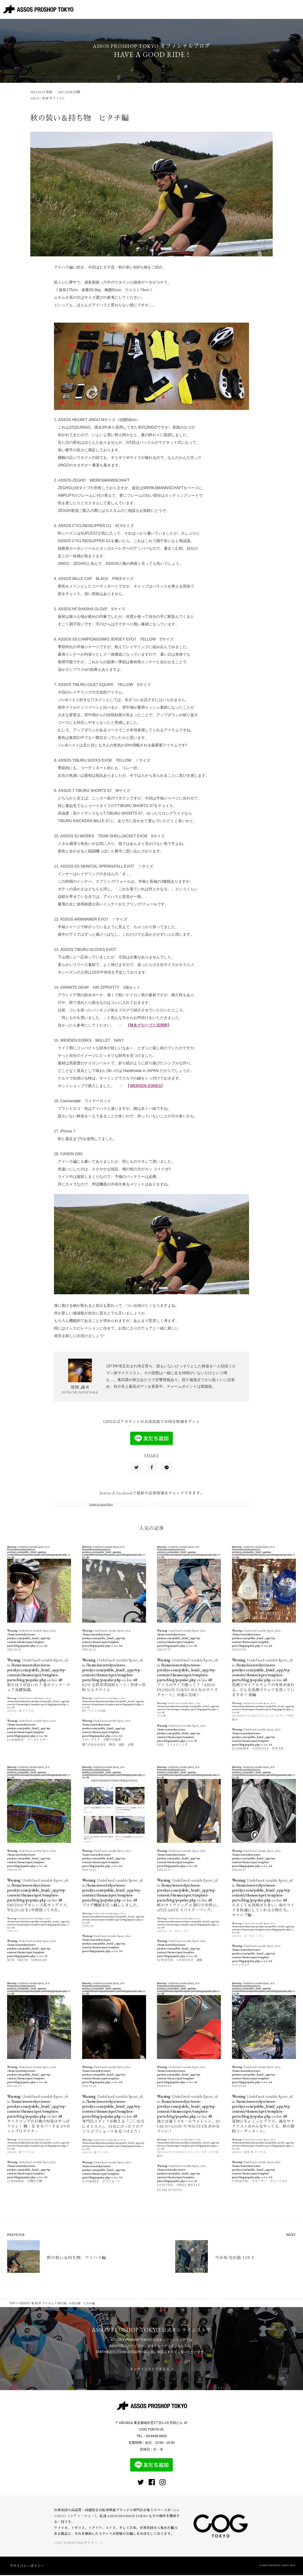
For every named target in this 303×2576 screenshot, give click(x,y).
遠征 (122, 1745)
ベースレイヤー (37, 1740)
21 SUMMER (15, 1740)
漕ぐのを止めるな (94, 1745)
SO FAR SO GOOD (169, 2190)
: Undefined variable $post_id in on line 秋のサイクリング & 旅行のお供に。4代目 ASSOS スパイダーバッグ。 (188, 1895)
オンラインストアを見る (151, 2369)
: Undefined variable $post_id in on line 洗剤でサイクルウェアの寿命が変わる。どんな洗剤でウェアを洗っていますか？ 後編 (263, 1677)
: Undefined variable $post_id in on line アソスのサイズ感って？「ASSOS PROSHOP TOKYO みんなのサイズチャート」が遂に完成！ (187, 1677)
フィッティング (177, 1745)
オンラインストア (286, 9)
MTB (10, 1960)
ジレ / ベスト (278, 2181)
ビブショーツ (111, 2181)
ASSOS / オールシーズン (173, 1931)
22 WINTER (165, 1960)
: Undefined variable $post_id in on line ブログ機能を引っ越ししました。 (112, 1893)
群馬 (112, 1745)
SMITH (12, 1931)
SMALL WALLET (188, 2185)
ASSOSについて (187, 9)
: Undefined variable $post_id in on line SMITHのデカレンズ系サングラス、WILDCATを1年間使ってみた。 (39, 1895)
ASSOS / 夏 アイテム (20, 1711)
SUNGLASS (39, 1960)
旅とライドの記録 (94, 1711)
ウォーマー (259, 2181)
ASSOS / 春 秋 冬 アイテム (47, 98)
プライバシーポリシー (26, 2567)
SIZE (160, 1745)
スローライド (91, 1740)
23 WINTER (240, 2181)
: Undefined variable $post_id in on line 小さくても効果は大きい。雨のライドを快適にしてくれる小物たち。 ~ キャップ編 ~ (263, 1898)
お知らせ (259, 9)
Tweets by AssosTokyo (101, 1504)
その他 (161, 1716)
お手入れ (278, 1748)
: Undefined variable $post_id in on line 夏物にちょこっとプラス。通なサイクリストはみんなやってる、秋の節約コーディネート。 (263, 2114)
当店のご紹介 (159, 9)
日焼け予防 (34, 2181)
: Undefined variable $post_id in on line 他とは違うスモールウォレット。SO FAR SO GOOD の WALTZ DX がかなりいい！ (188, 2114)
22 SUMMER (240, 1748)
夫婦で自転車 (112, 1740)
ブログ (208, 9)
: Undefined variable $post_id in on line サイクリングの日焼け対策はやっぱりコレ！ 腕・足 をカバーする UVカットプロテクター (38, 2114)
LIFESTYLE (260, 1748)
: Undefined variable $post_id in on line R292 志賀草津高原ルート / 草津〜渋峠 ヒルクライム (114, 1675)
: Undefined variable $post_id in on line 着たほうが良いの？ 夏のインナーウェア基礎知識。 (39, 1675)
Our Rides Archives (233, 9)
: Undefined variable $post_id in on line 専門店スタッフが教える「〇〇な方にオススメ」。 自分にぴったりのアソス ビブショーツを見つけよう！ (113, 2114)
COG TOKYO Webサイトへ (80, 2543)
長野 (131, 1745)
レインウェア (241, 1965)
